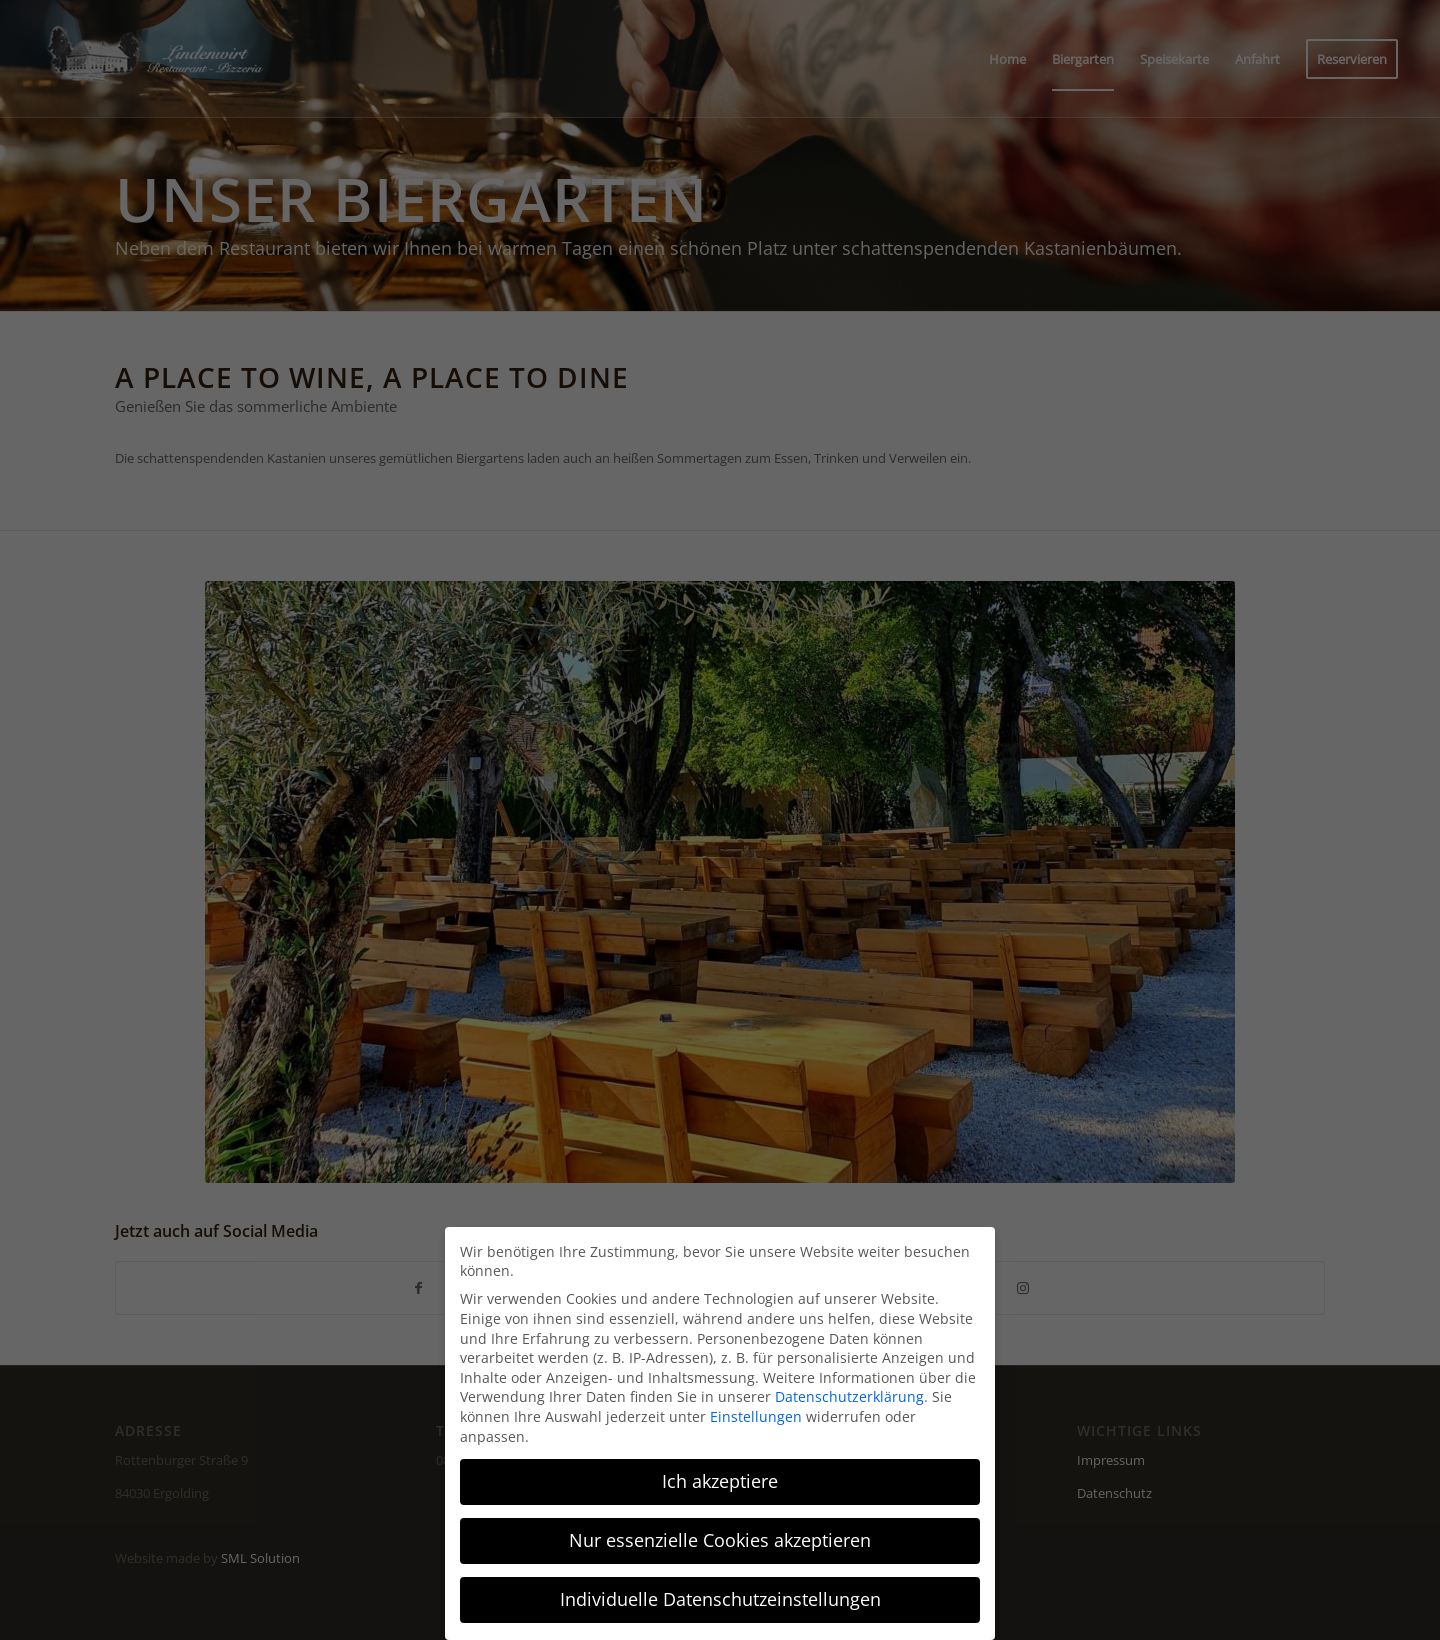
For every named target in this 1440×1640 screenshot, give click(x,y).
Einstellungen (756, 1416)
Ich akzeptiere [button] (720, 1481)
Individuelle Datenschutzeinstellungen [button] (720, 1599)
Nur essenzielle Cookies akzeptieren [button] (720, 1540)
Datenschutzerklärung (849, 1396)
